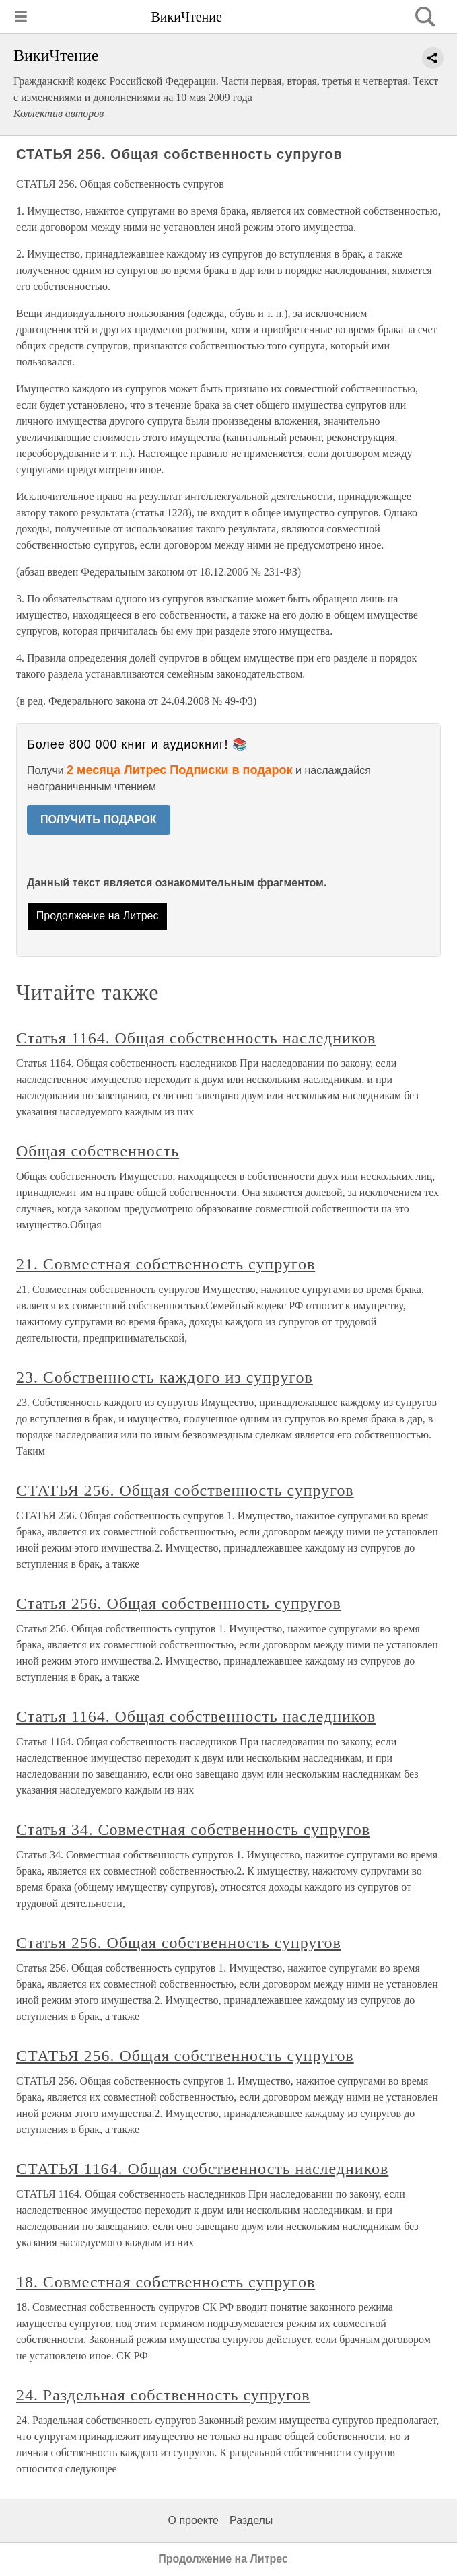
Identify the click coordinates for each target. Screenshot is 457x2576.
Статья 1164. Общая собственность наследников (196, 1038)
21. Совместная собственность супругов (165, 1264)
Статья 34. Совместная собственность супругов (193, 1829)
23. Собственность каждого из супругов (164, 1377)
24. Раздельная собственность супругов (163, 2395)
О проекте (193, 2520)
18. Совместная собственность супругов (165, 2282)
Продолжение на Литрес (97, 915)
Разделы (251, 2520)
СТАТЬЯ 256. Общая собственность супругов (185, 1490)
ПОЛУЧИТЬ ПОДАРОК (98, 819)
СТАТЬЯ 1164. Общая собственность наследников (202, 2169)
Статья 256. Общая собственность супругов (178, 1603)
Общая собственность (97, 1151)
